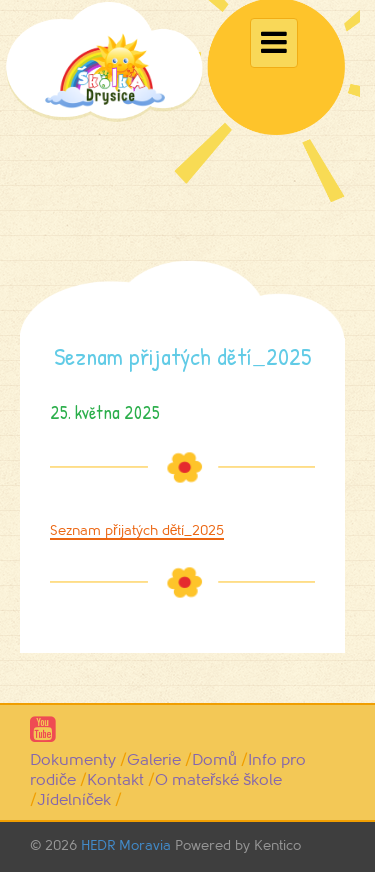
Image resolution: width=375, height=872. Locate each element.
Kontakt (115, 780)
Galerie (154, 760)
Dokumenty (73, 760)
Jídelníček (74, 800)
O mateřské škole (218, 780)
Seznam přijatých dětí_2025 (137, 530)
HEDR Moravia (126, 845)
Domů (214, 760)
